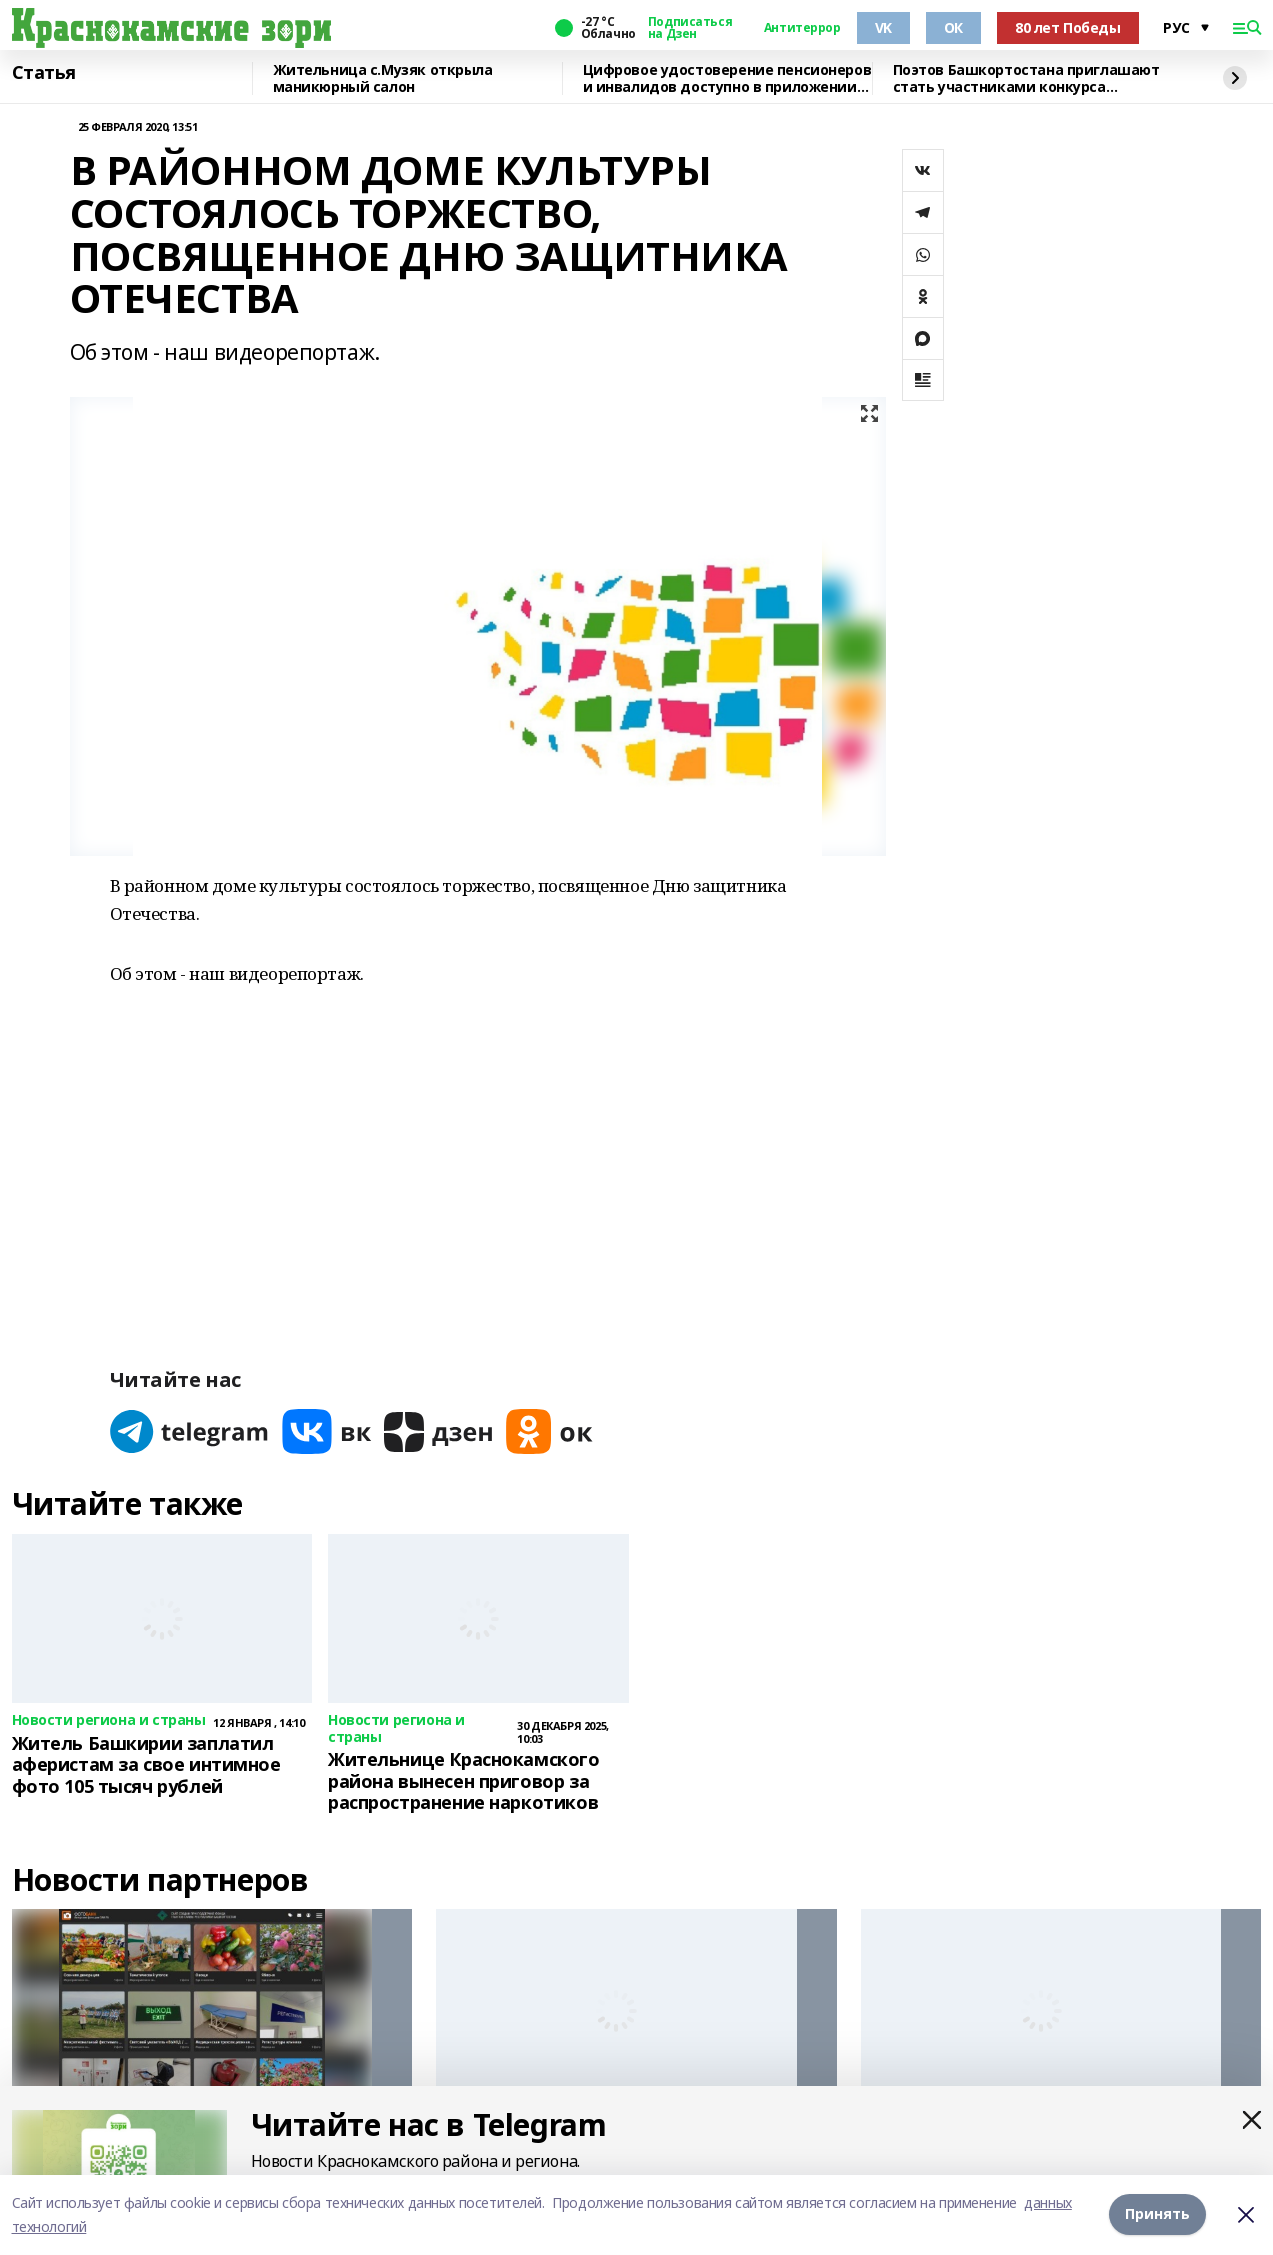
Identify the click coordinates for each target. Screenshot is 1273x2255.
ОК (953, 27)
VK (883, 27)
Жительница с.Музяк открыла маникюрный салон (383, 78)
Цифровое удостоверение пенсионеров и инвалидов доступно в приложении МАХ (727, 78)
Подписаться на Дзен (690, 28)
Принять (1157, 2214)
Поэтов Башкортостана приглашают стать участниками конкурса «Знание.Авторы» (1026, 78)
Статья (44, 73)
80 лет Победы (1068, 27)
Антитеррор (802, 28)
